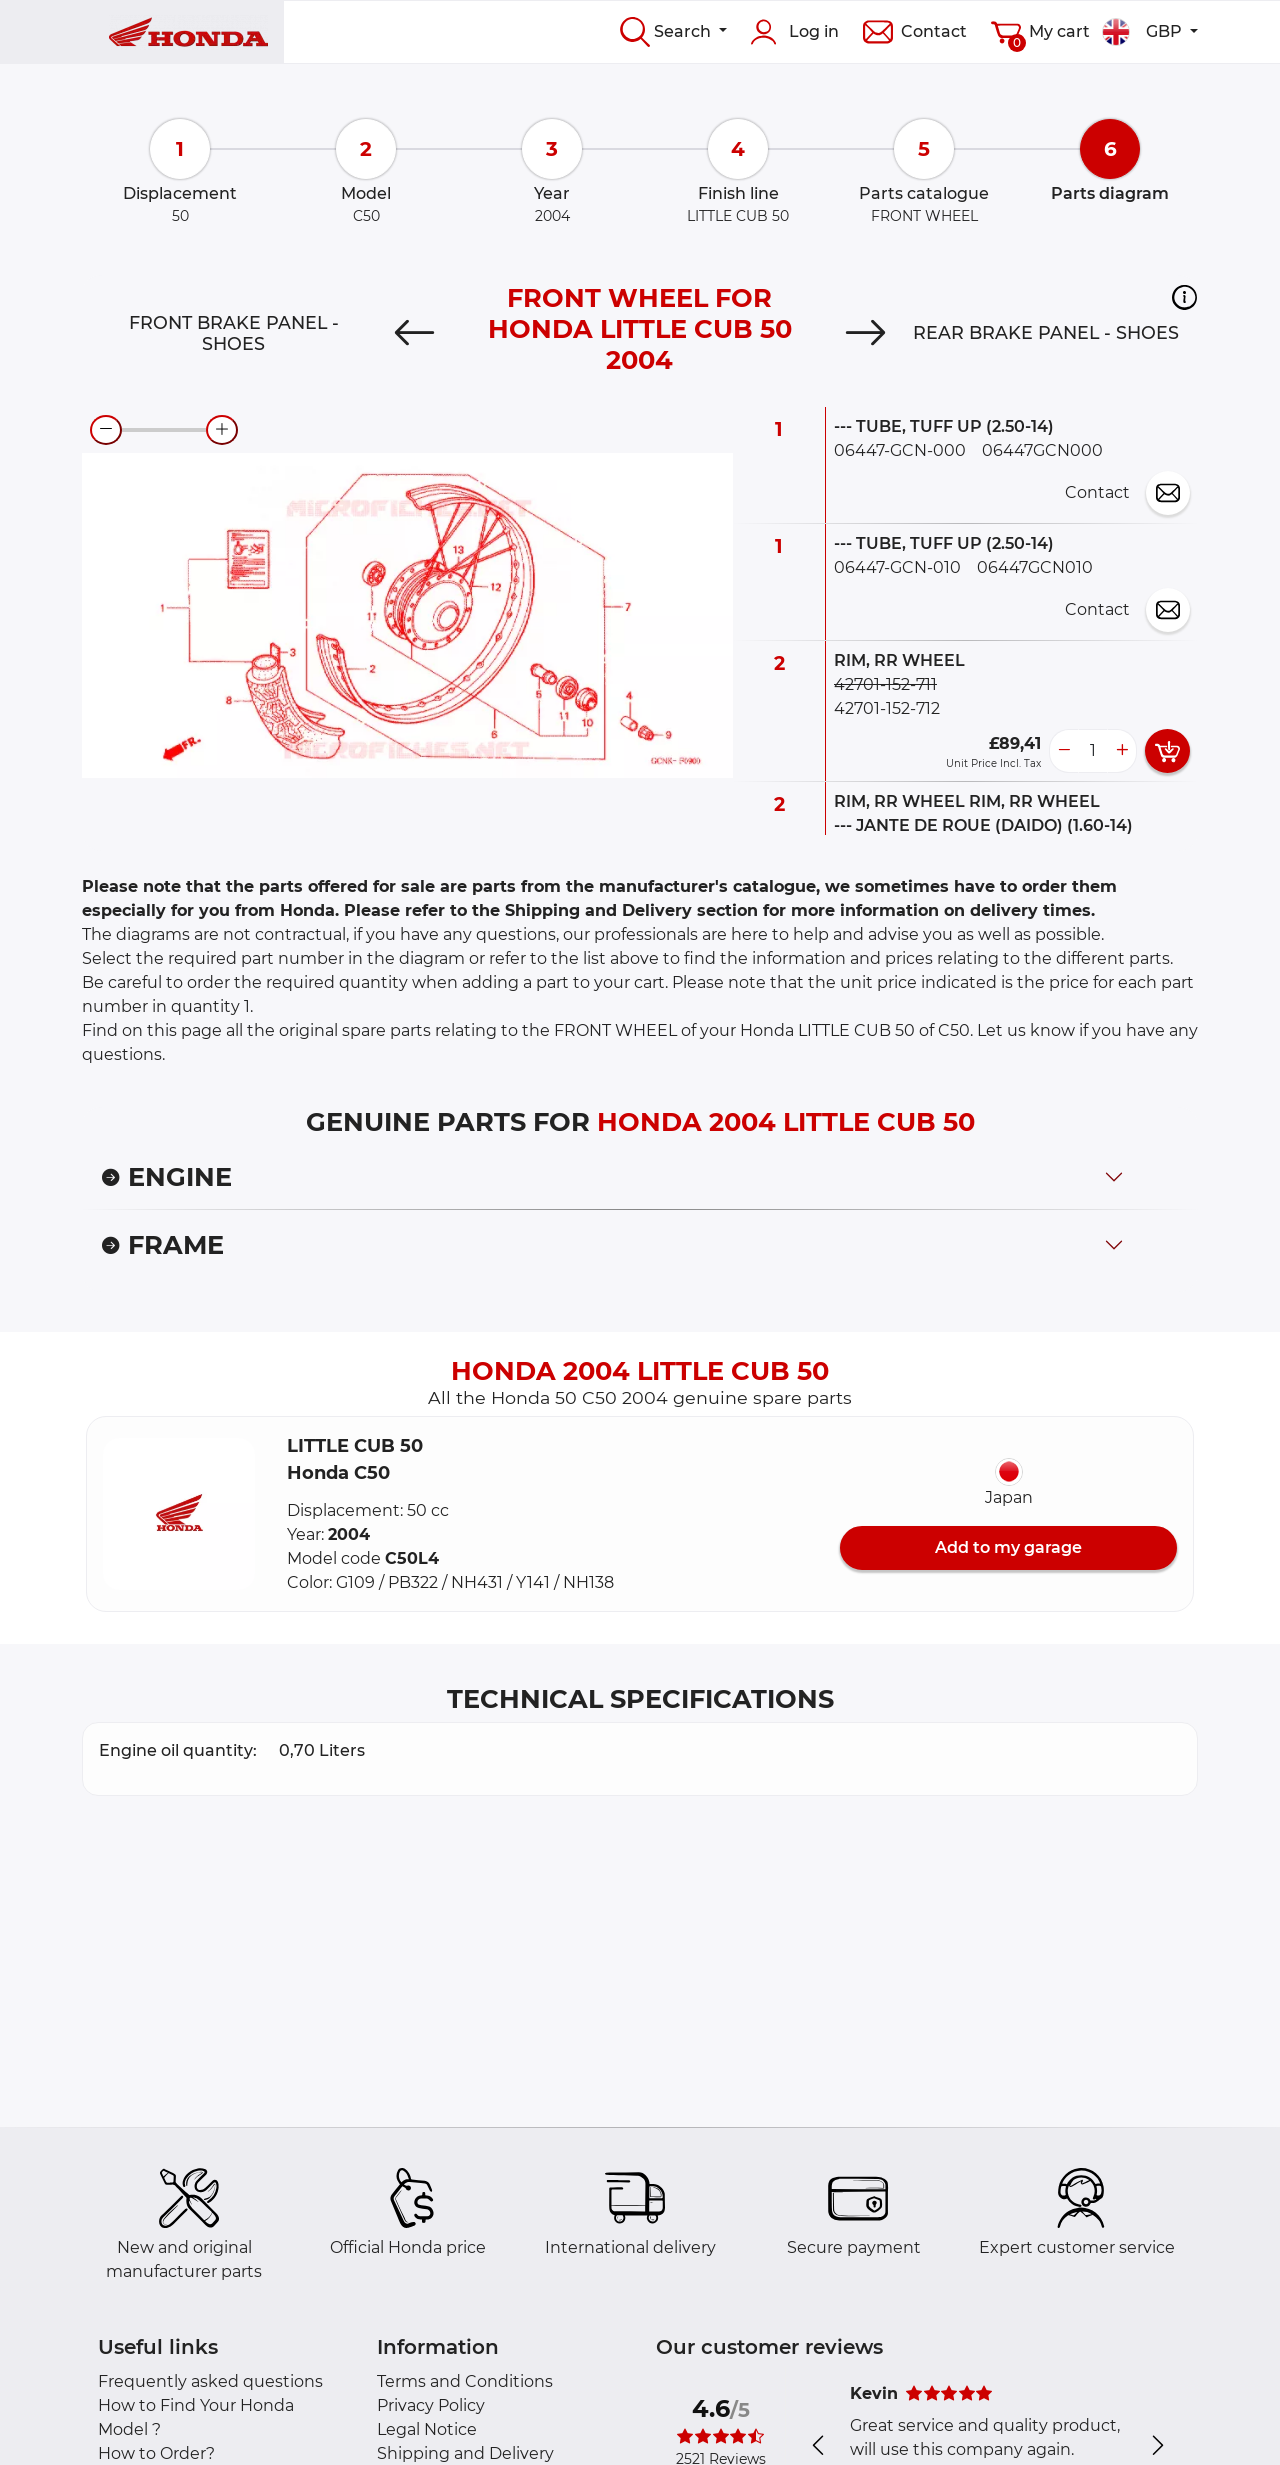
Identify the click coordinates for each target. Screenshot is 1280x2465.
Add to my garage (1008, 1547)
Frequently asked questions (210, 2381)
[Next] (866, 333)
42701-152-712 (887, 708)
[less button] (1064, 751)
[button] (1184, 297)
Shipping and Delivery (465, 2453)
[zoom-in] (222, 430)
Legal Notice (427, 2429)
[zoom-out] (106, 430)
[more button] (1122, 751)
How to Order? (156, 2453)
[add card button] (1167, 751)
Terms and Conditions (465, 2381)
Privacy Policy (431, 2405)
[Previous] (414, 333)
